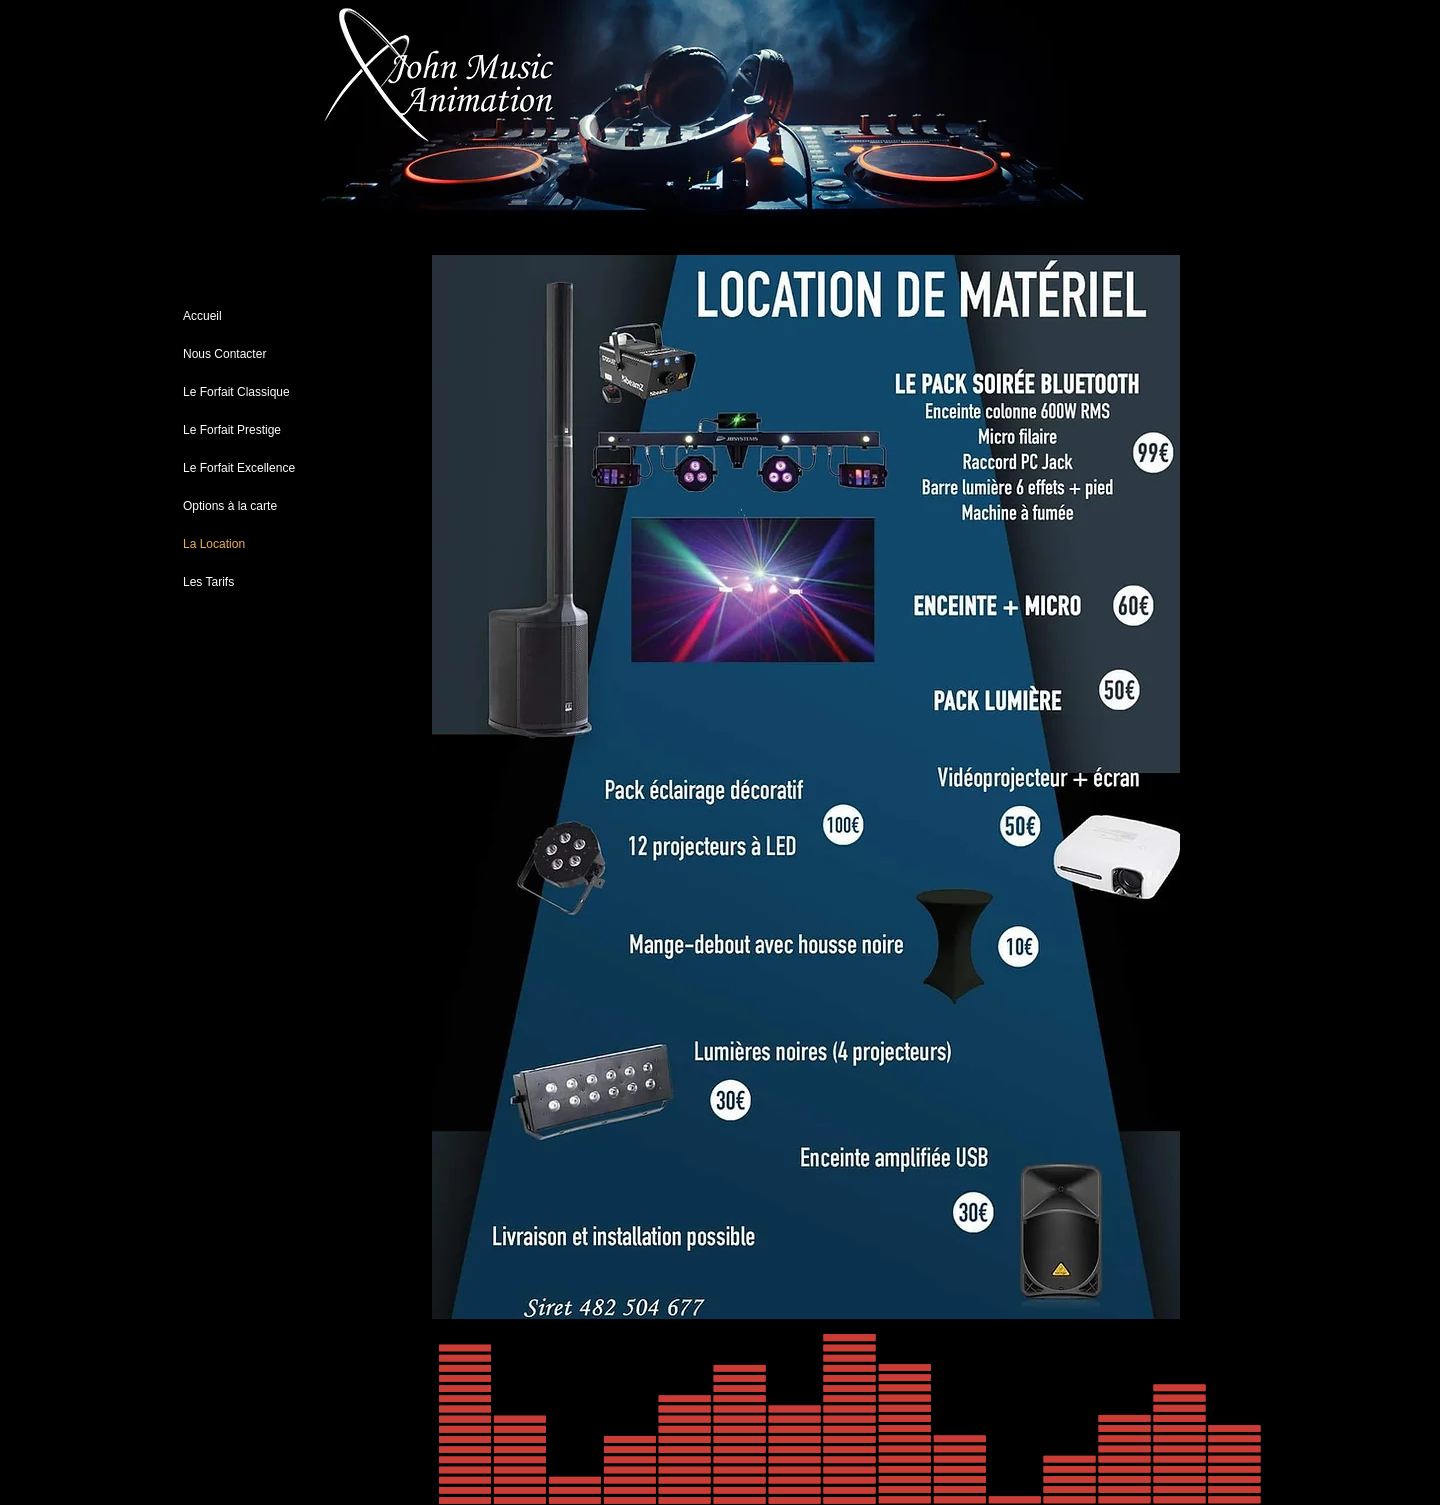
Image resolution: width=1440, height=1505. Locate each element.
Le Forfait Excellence (239, 468)
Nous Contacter (224, 354)
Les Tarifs (208, 582)
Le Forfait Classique (236, 392)
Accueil (202, 316)
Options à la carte (230, 506)
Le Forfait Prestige (232, 430)
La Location (214, 544)
